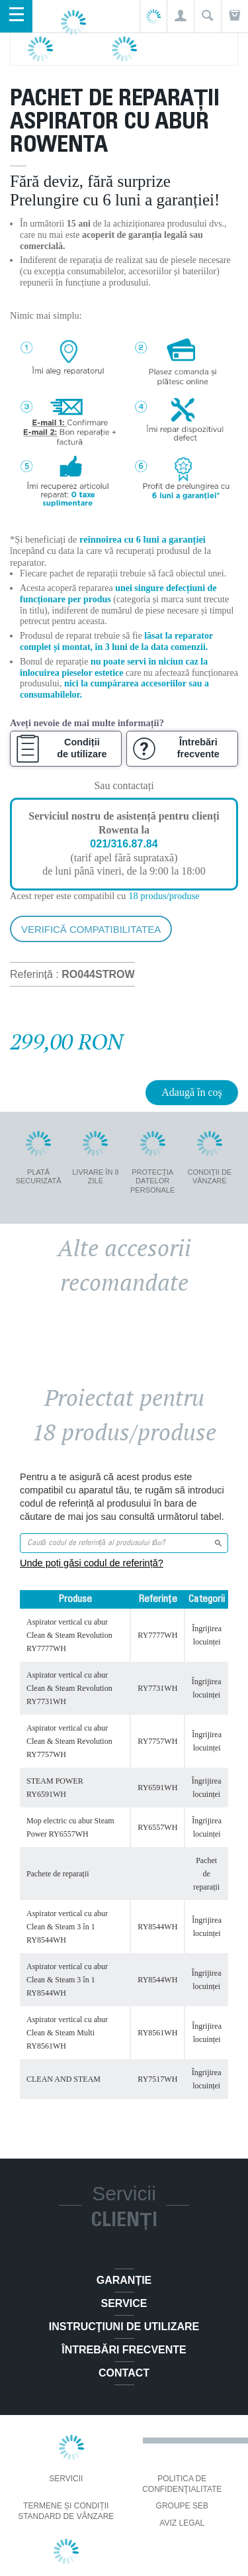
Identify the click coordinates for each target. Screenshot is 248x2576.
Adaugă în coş (191, 1092)
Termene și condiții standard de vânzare (66, 2511)
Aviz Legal (181, 2523)
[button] (180, 16)
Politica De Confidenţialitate (182, 2484)
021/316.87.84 (123, 843)
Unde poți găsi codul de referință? (91, 1563)
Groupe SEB (182, 2505)
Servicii (66, 2478)
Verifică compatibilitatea (91, 929)
